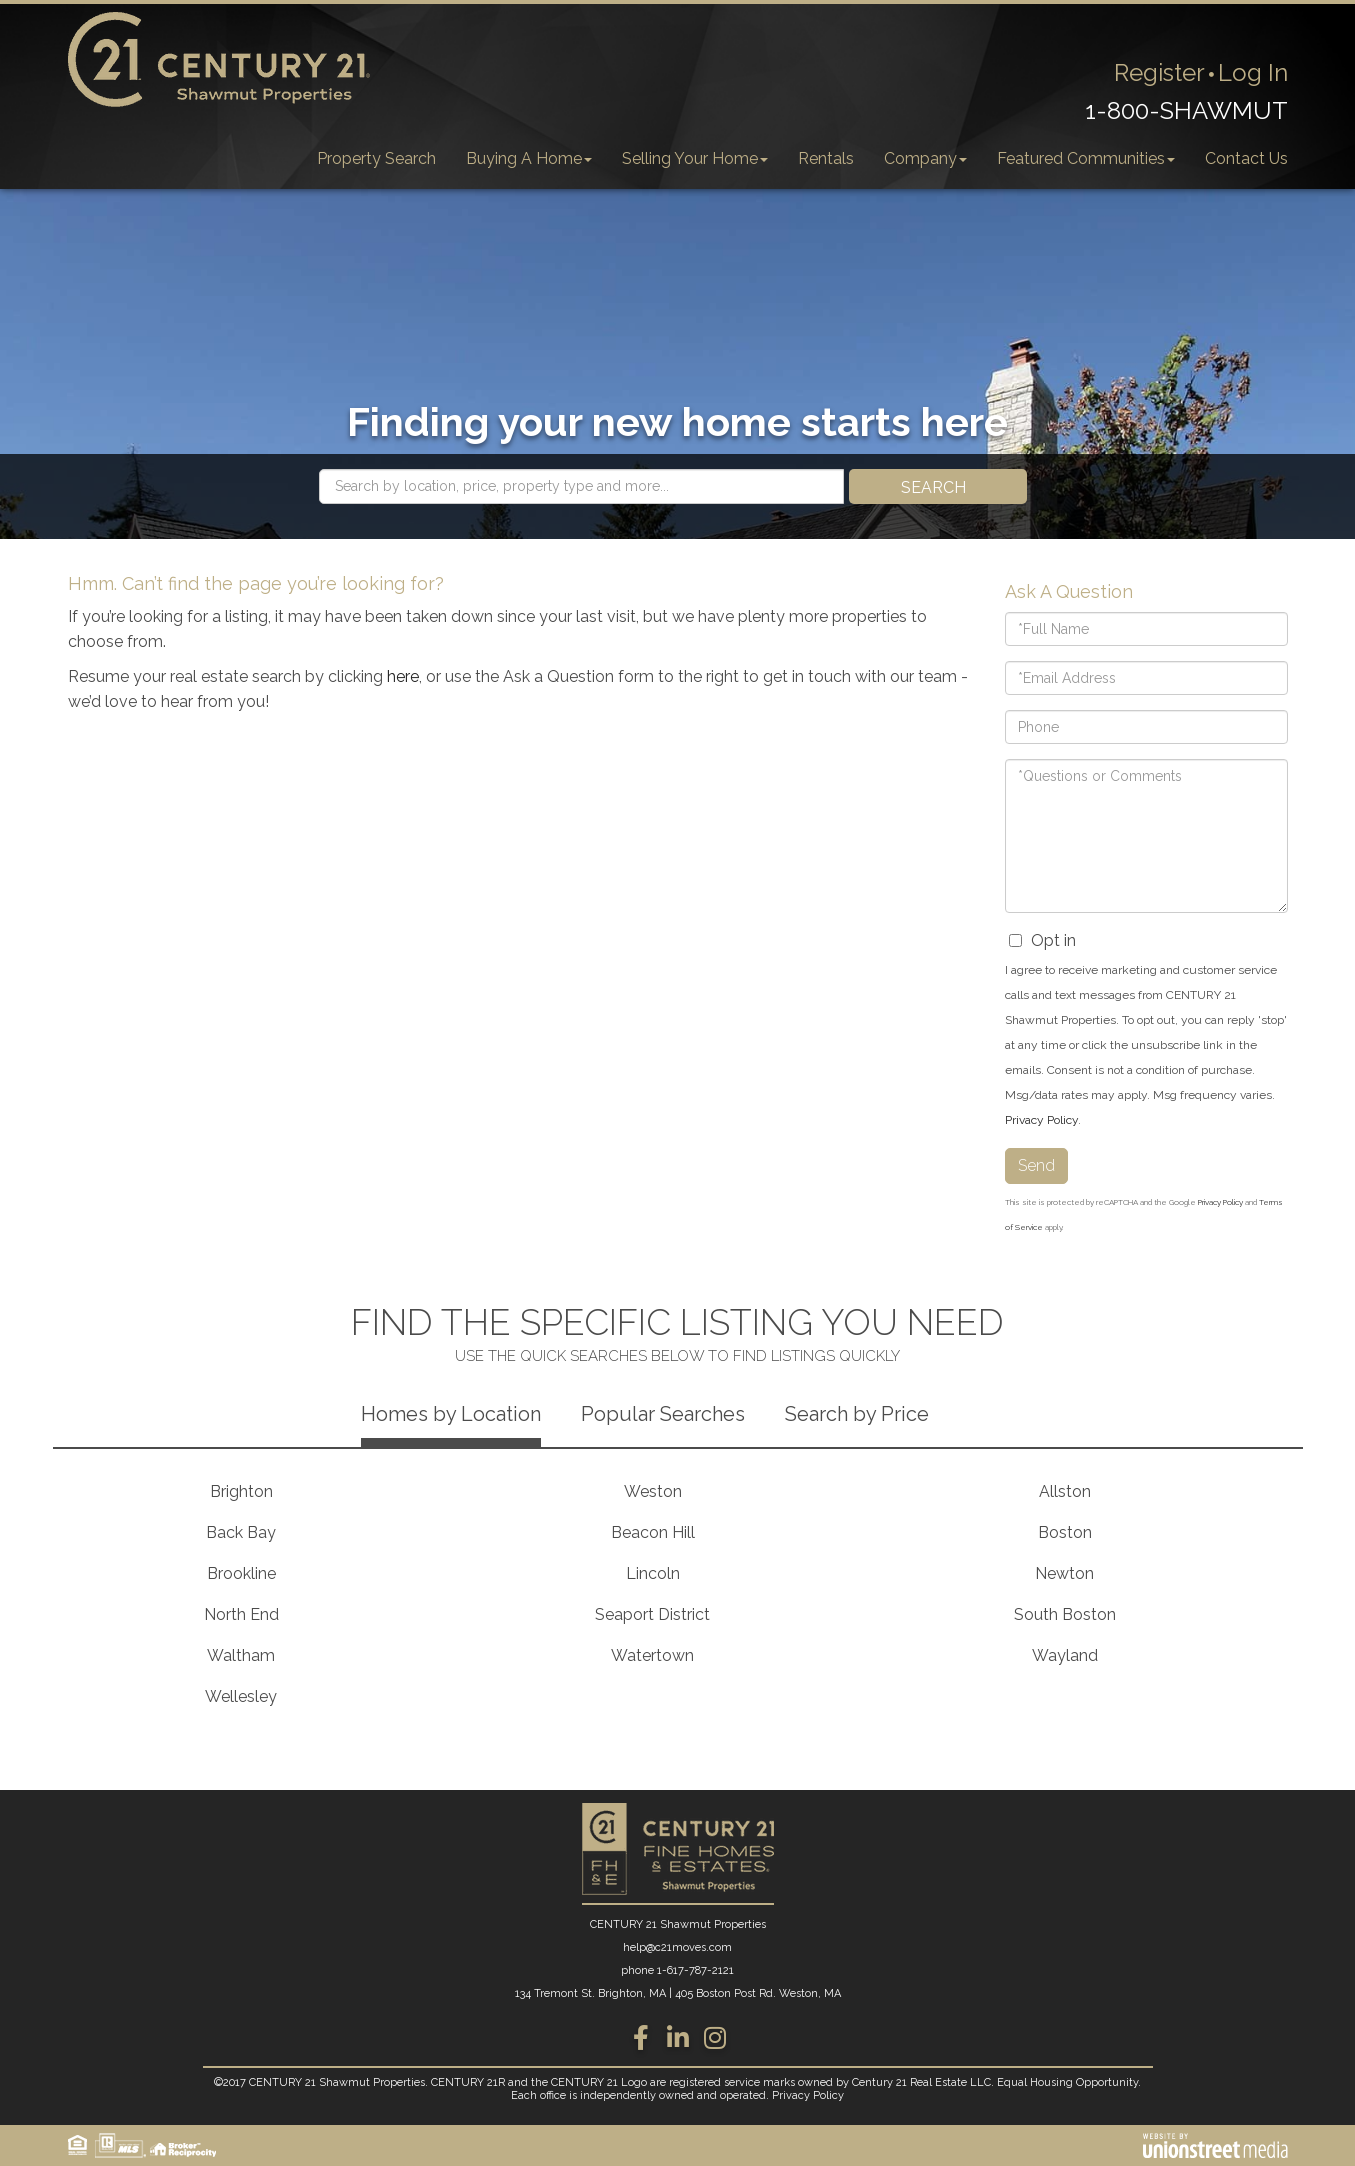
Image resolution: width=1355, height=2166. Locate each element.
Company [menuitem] (925, 158)
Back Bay (241, 1532)
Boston (1065, 1532)
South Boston (1065, 1614)
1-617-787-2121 (695, 1970)
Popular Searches (663, 1414)
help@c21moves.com (677, 1947)
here (403, 676)
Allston (1065, 1491)
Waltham (241, 1655)
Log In (1253, 72)
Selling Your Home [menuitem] (695, 158)
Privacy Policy (1041, 1120)
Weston (653, 1491)
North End (241, 1614)
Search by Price (857, 1414)
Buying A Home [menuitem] (529, 158)
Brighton (241, 1491)
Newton (1064, 1573)
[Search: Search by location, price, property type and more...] (581, 486)
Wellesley (241, 1696)
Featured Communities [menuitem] (1086, 158)
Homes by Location (451, 1414)
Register (1159, 72)
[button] (938, 486)
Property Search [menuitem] (376, 158)
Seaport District (652, 1614)
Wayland (1065, 1655)
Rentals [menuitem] (826, 158)
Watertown (652, 1655)
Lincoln (653, 1573)
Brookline (241, 1573)
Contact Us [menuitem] (1246, 158)
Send (1036, 1165)
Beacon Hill (653, 1532)
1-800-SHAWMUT (1186, 110)
